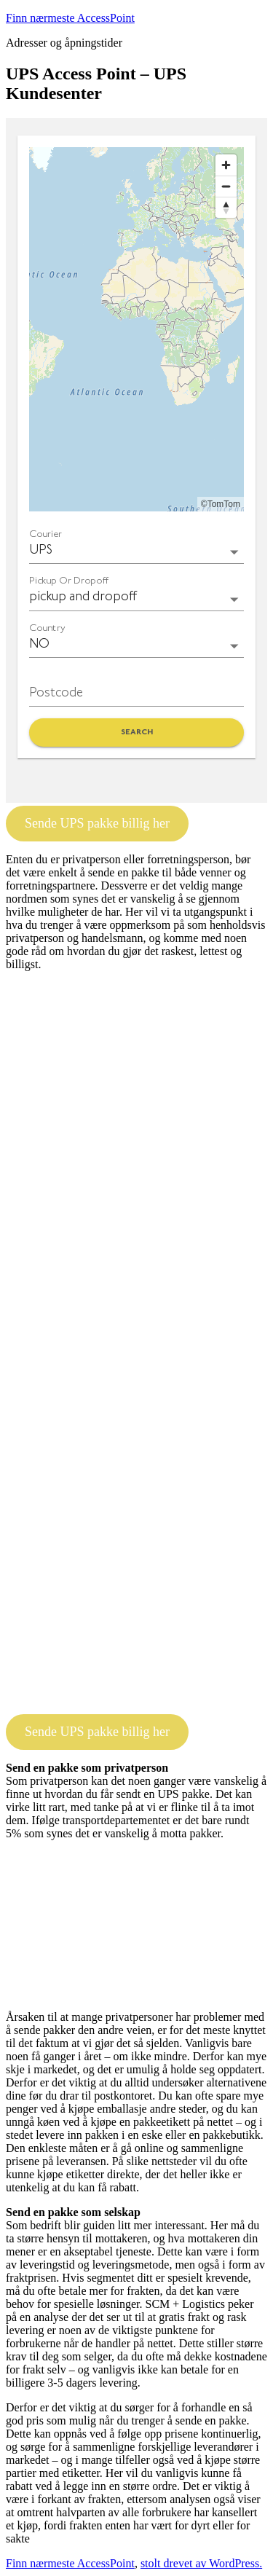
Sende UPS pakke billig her (97, 823)
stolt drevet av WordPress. (201, 2563)
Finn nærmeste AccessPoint (70, 18)
